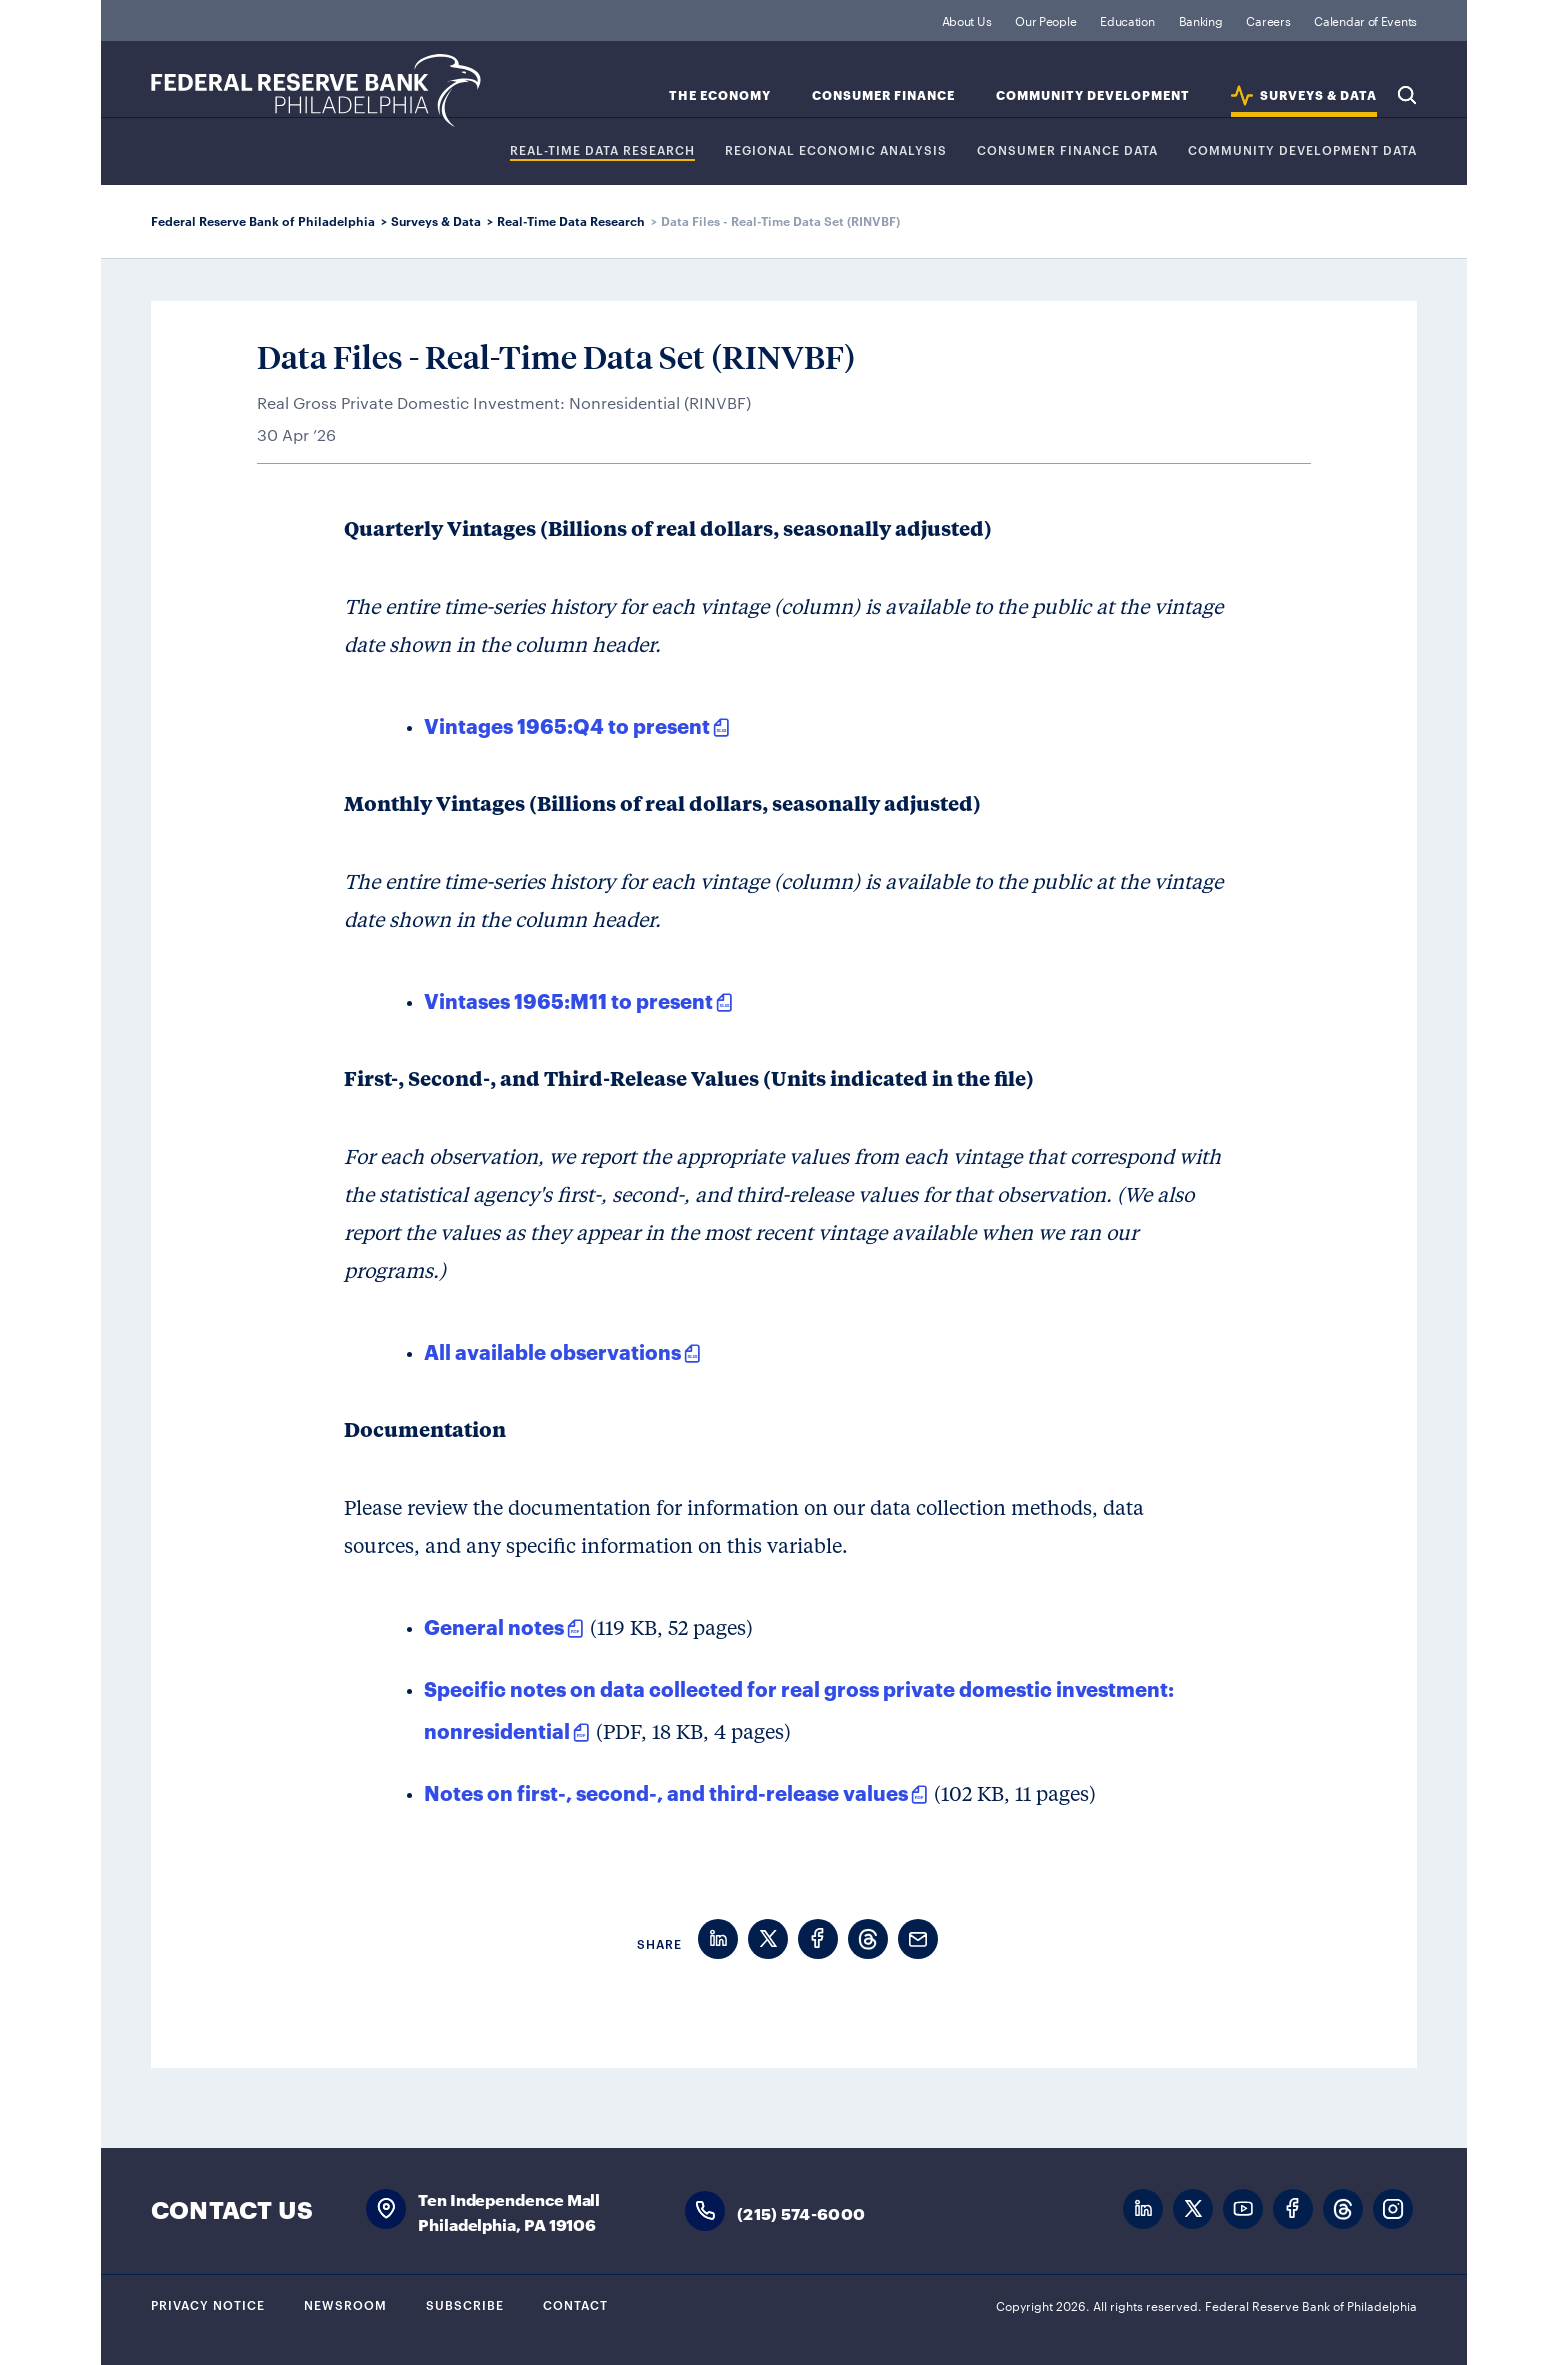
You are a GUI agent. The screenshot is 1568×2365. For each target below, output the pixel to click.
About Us (967, 20)
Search (1407, 95)
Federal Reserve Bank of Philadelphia (316, 90)
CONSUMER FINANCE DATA (1067, 150)
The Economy (720, 95)
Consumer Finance (883, 95)
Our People (1045, 20)
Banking (1201, 20)
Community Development (1093, 95)
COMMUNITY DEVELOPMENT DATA (1302, 150)
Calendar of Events (1365, 20)
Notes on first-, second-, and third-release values (666, 1792)
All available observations (552, 1351)
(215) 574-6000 (801, 2212)
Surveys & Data (436, 220)
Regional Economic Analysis (836, 150)
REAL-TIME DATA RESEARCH (602, 150)
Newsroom (345, 2304)
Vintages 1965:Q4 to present (567, 725)
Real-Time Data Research (571, 220)
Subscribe (465, 2304)
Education (1127, 20)
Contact (575, 2304)
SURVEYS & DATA (1318, 95)
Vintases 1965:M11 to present (568, 1000)
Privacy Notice (208, 2304)
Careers (1268, 20)
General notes (494, 1626)
